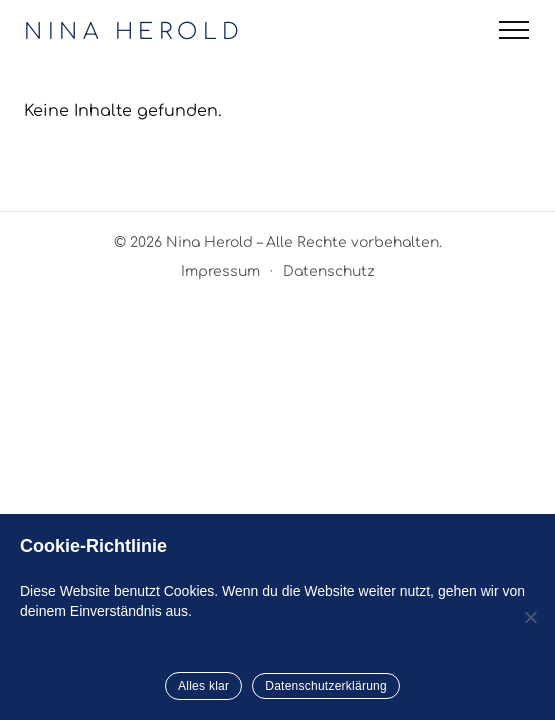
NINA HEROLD (134, 32)
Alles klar (203, 686)
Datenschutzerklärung (326, 686)
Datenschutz (329, 271)
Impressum (220, 271)
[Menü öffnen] (514, 30)
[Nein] (530, 617)
